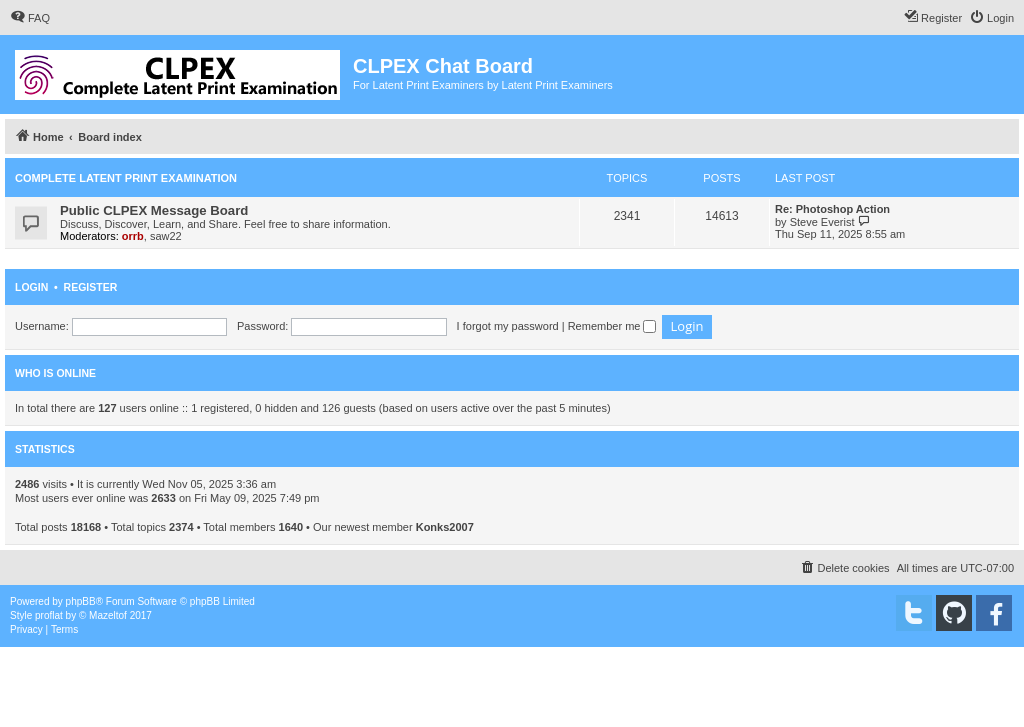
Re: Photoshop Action (832, 209)
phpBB (81, 601)
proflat (49, 615)
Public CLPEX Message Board (154, 210)
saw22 (166, 236)
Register (91, 287)
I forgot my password (508, 326)
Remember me (612, 326)
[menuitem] (30, 18)
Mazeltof (108, 615)
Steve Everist (822, 222)
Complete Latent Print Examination (126, 178)
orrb (133, 236)
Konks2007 (445, 527)
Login (31, 287)
